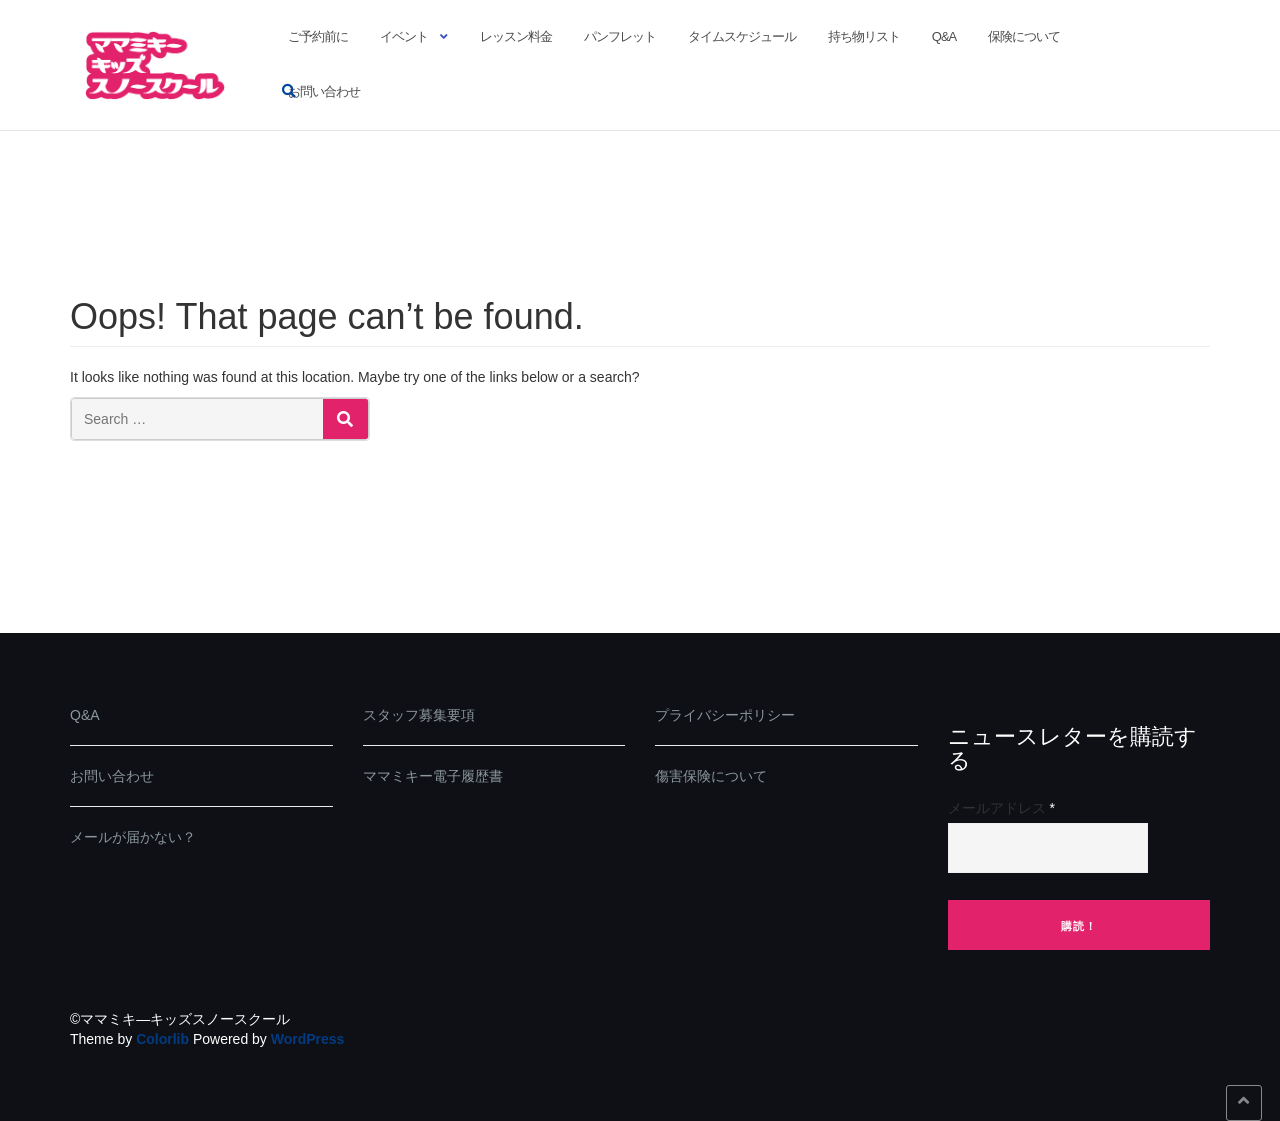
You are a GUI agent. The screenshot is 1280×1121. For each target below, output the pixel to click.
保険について (1024, 36)
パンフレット (620, 36)
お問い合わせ (324, 91)
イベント (404, 36)
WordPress (308, 1039)
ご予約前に (318, 36)
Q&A (944, 36)
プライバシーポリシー (725, 715)
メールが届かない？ (133, 837)
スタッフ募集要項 (419, 715)
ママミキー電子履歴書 (433, 776)
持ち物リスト (864, 36)
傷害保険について (711, 776)
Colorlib (162, 1039)
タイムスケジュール (742, 36)
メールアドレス (1001, 808)
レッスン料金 (516, 36)
